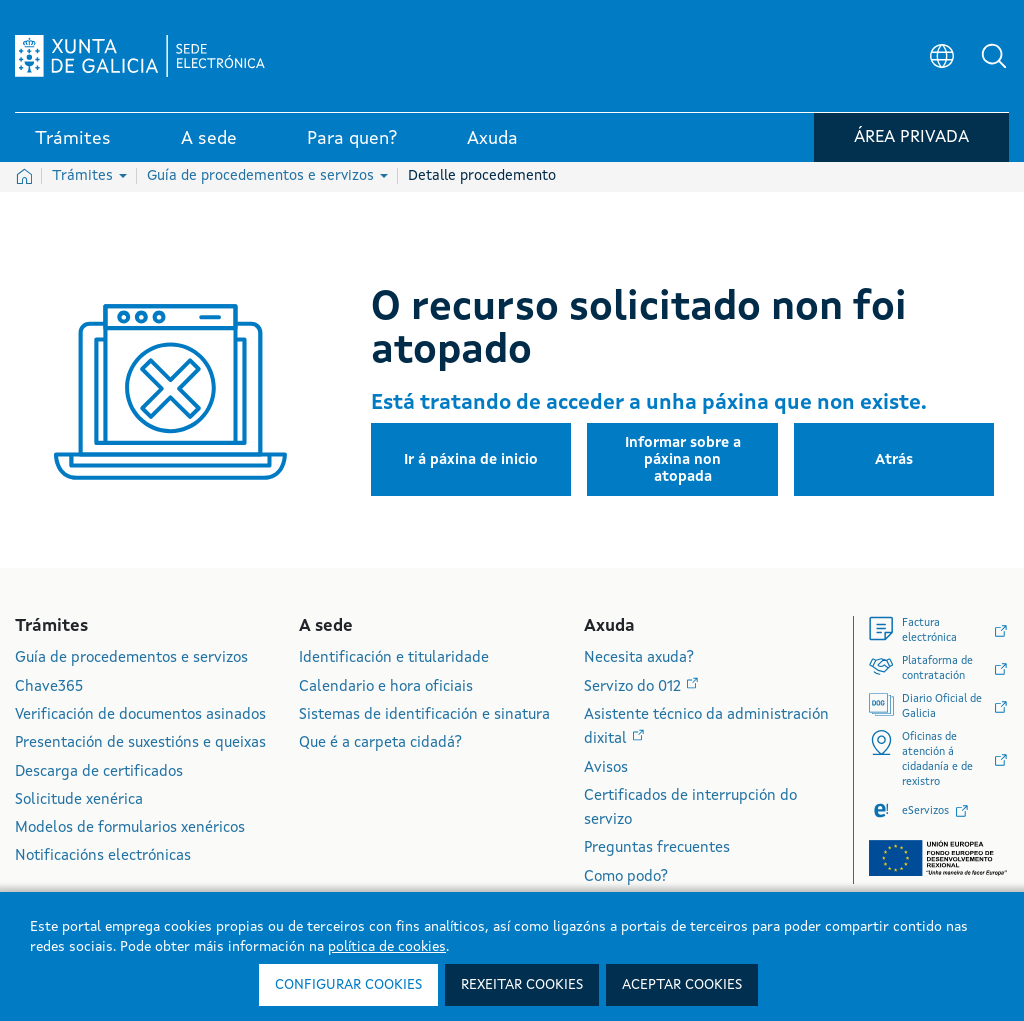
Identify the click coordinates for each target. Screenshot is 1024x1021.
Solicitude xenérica (79, 800)
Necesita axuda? (639, 658)
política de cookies (387, 947)
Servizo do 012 (634, 687)
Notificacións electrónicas (103, 856)
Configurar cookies (348, 985)
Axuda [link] (492, 139)
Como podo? (626, 877)
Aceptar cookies (682, 985)
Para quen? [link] (352, 139)
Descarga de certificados (99, 772)
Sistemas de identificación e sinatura (424, 715)
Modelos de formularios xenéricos (130, 828)
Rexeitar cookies (522, 985)
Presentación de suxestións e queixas (140, 743)
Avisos (606, 768)
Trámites (89, 176)
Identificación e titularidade (394, 658)
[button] (994, 56)
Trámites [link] (73, 139)
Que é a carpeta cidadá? (380, 743)
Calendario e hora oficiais (386, 687)
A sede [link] (209, 139)
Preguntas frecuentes (657, 848)
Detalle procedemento (482, 176)
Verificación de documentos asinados (140, 715)
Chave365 (49, 687)
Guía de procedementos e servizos (267, 176)
